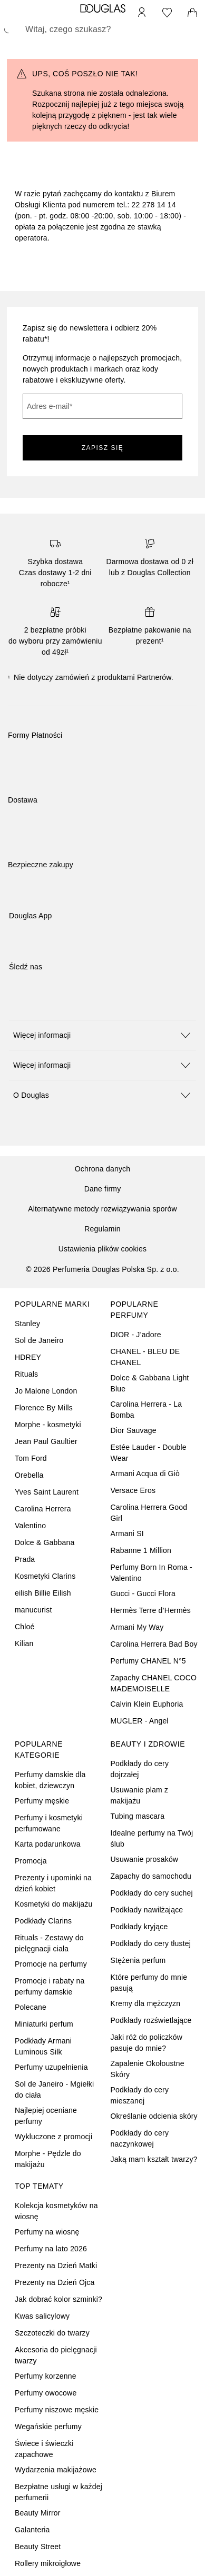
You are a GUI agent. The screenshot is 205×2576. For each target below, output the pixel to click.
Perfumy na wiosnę (47, 2232)
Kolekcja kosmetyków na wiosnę (56, 2211)
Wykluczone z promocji (53, 2136)
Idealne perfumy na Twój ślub (152, 1838)
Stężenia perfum (138, 1960)
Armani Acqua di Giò (145, 1473)
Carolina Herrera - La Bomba (146, 1409)
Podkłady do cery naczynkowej (140, 2138)
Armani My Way (137, 1627)
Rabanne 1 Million (141, 1550)
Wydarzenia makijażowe (55, 2469)
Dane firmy (102, 1189)
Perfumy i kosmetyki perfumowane (49, 1823)
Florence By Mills (44, 1408)
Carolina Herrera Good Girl (149, 1512)
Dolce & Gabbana (45, 1542)
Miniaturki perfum (44, 2024)
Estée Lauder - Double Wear (149, 1452)
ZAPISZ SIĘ (103, 448)
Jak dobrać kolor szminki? (58, 2299)
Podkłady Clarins (43, 1921)
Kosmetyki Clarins (45, 1576)
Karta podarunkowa (48, 1844)
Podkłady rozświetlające (151, 2020)
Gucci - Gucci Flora (143, 1593)
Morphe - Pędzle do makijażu (48, 2159)
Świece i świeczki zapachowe (44, 2449)
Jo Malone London (46, 1391)
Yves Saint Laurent (47, 1492)
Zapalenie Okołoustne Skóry (147, 2069)
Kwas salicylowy (42, 2316)
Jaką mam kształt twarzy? (154, 2159)
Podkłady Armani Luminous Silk (43, 2046)
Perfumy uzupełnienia (51, 2067)
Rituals (26, 1374)
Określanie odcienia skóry (154, 2116)
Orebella (29, 1475)
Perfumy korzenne (45, 2376)
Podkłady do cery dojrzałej (140, 1769)
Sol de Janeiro (39, 1340)
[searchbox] (102, 29)
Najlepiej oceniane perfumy (46, 2116)
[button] (102, 1035)
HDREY (28, 1357)
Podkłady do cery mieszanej (140, 2095)
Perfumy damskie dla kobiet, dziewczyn (50, 1780)
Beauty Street (38, 2546)
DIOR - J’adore (136, 1334)
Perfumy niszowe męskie (57, 2409)
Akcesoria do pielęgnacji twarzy (56, 2355)
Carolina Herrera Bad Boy (154, 1644)
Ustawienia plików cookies (102, 1249)
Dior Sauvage (134, 1430)
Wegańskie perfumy (48, 2426)
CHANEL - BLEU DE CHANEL (145, 1357)
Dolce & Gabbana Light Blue (150, 1383)
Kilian (24, 1643)
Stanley (27, 1323)
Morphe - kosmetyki (48, 1424)
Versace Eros (133, 1490)
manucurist (33, 1610)
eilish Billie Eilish (43, 1593)
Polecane (30, 2007)
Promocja (31, 1861)
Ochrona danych (103, 1169)
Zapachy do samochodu (151, 1876)
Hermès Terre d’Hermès (151, 1610)
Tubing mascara (138, 1816)
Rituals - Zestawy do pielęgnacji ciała (49, 1943)
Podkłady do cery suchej (152, 1893)
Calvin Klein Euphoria (147, 1704)
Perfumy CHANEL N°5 (148, 1661)
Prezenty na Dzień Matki (56, 2265)
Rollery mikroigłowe (48, 2563)
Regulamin (102, 1229)
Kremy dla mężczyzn (146, 2003)
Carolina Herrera (43, 1509)
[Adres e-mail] (102, 406)
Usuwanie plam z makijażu (140, 1795)
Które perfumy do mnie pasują (149, 1982)
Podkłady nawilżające (147, 1910)
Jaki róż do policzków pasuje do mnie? (146, 2042)
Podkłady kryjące (139, 1926)
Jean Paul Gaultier (46, 1441)
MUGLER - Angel (140, 1721)
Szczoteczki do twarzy (52, 2333)
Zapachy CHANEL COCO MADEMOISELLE (154, 1683)
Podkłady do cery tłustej (151, 1943)
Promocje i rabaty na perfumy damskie (49, 1986)
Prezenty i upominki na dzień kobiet (53, 1883)
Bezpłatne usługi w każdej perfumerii (58, 2492)
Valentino (30, 1525)
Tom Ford (31, 1458)
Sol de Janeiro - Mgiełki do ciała (54, 2089)
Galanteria (32, 2529)
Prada (25, 1559)
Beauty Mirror (38, 2513)
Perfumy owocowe (45, 2393)
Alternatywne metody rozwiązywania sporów (102, 1209)
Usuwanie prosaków (145, 1859)
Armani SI (127, 1533)
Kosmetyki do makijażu (53, 1904)
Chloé (25, 1626)
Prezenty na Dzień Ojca (54, 2282)
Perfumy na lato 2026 (51, 2248)
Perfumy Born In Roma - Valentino (151, 1572)
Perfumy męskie (42, 1801)
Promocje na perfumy (51, 1964)
